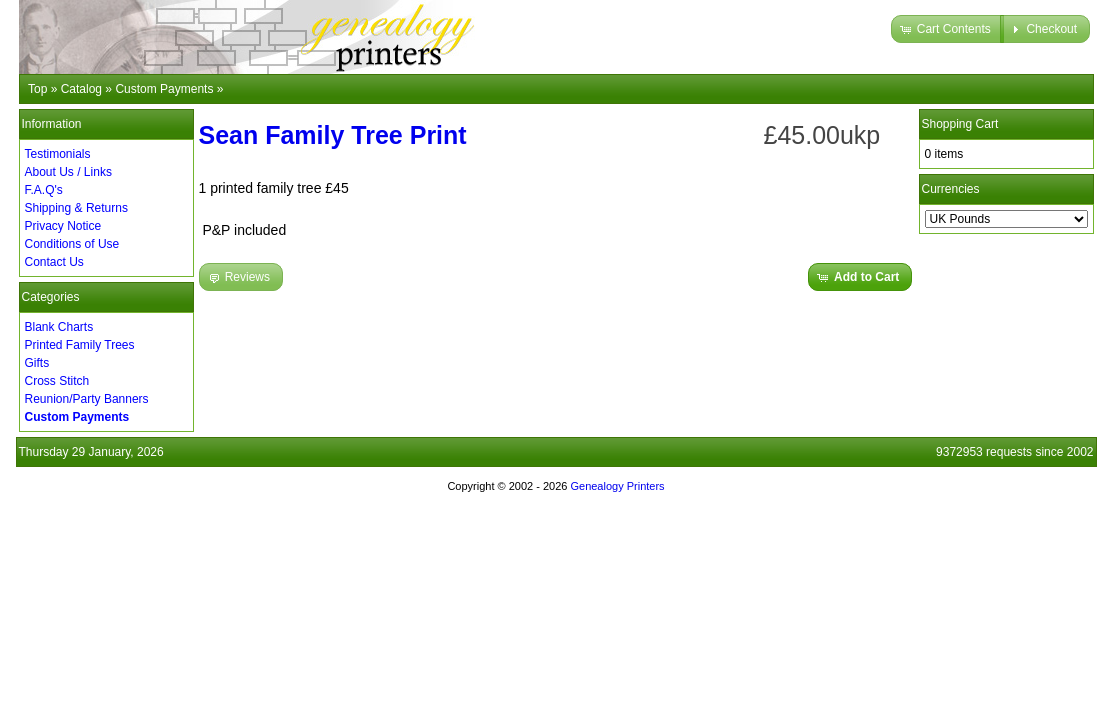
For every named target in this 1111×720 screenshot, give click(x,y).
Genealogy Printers (617, 486)
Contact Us (54, 262)
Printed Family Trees (80, 345)
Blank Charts (59, 327)
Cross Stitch (57, 381)
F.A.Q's (44, 190)
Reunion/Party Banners (87, 399)
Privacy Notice (63, 226)
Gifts (37, 363)
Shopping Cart (960, 124)
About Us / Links (68, 172)
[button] (947, 29)
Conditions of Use (72, 244)
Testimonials (58, 154)
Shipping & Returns (76, 208)
